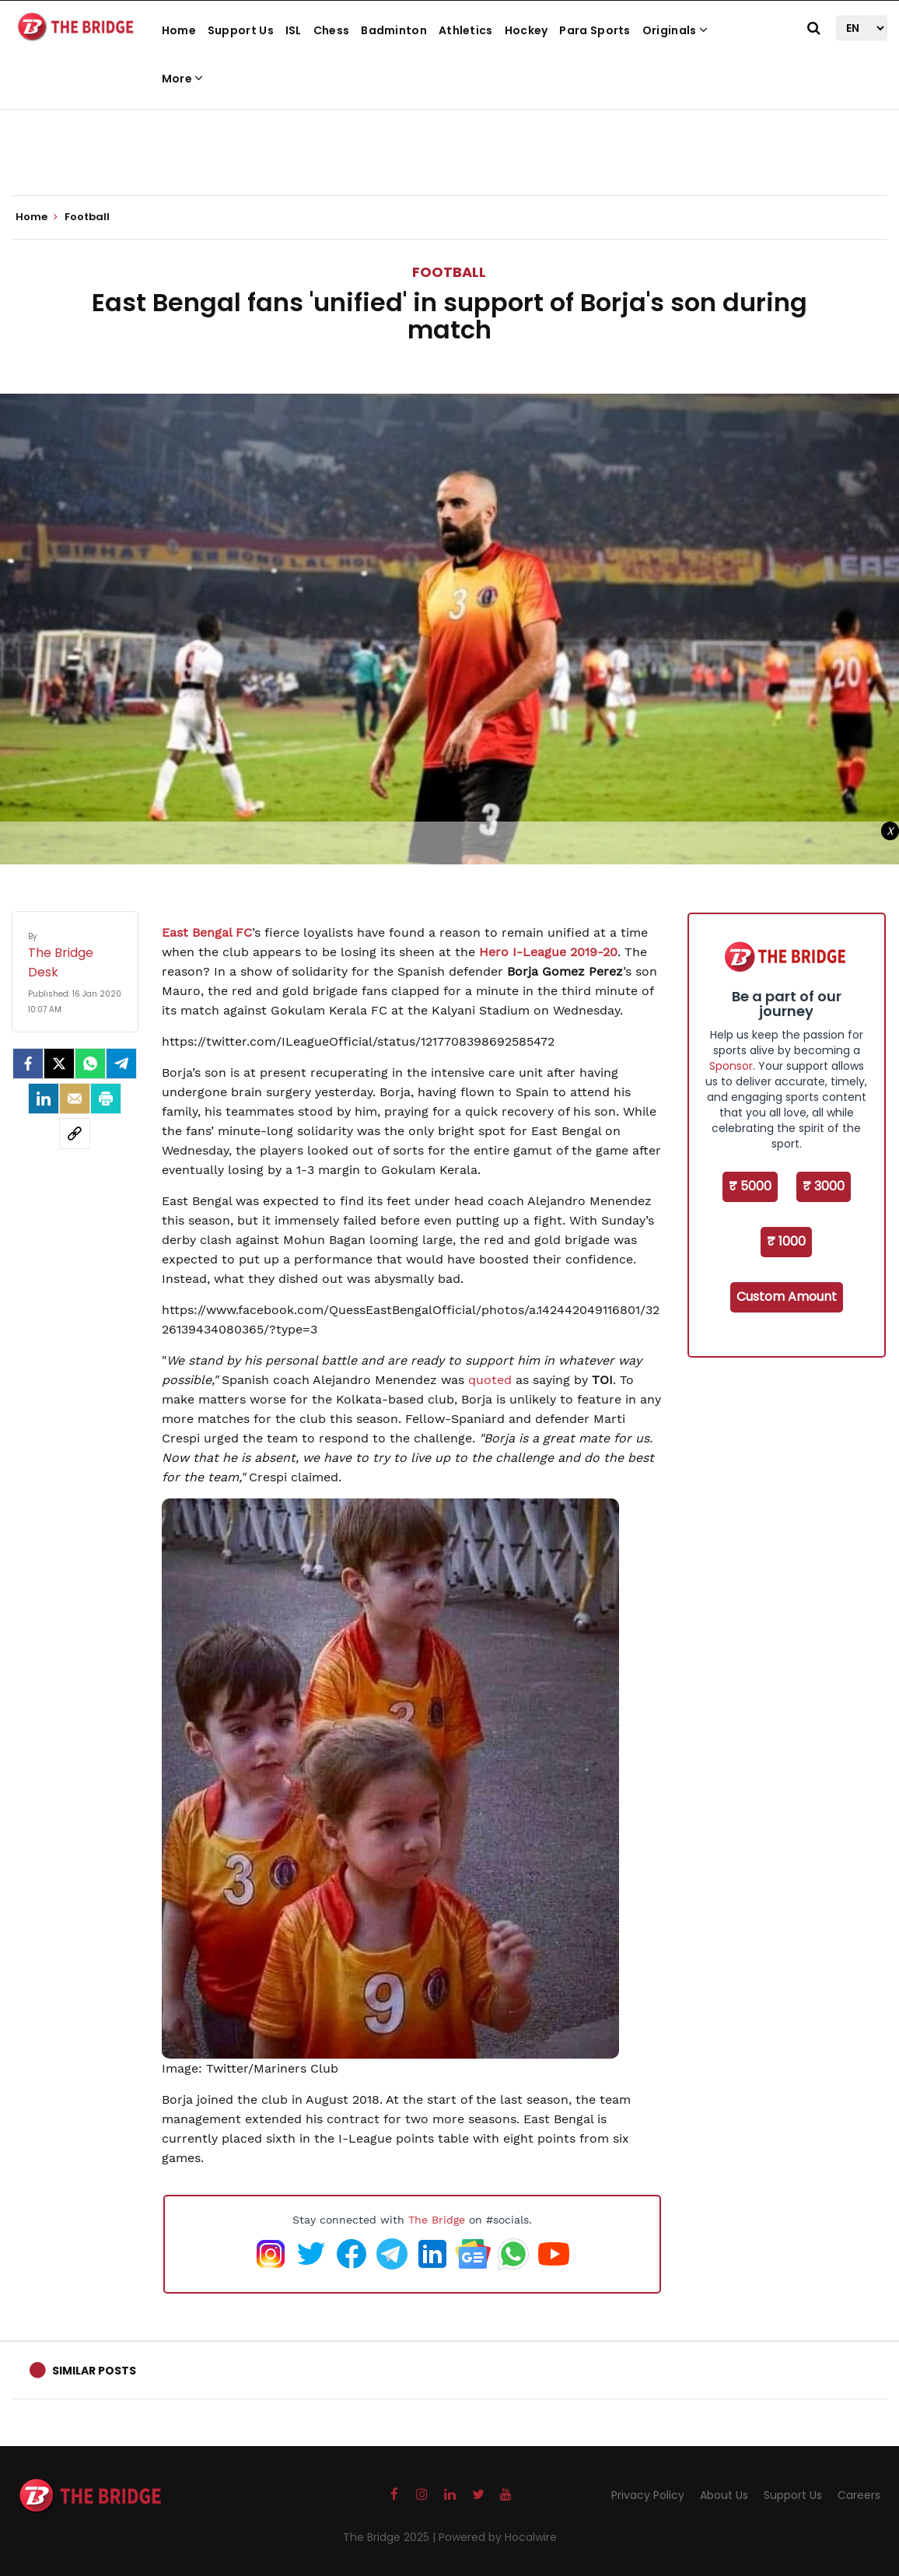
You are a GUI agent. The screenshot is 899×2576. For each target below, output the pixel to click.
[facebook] (28, 1063)
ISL (293, 30)
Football (449, 272)
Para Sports (594, 30)
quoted (490, 1379)
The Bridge (436, 2219)
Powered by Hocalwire (498, 2537)
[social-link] (74, 1133)
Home (179, 30)
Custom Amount (786, 1297)
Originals (675, 30)
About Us (724, 2495)
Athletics (466, 30)
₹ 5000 (750, 1186)
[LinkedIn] (43, 1098)
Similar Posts (94, 2370)
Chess (331, 30)
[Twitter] (59, 1063)
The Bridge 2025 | (391, 2537)
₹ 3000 (824, 1186)
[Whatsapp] (90, 1063)
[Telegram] (121, 1063)
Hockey (526, 30)
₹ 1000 (786, 1241)
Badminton (394, 30)
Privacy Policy (647, 2495)
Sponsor (731, 1066)
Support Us (241, 30)
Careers (859, 2495)
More (183, 78)
